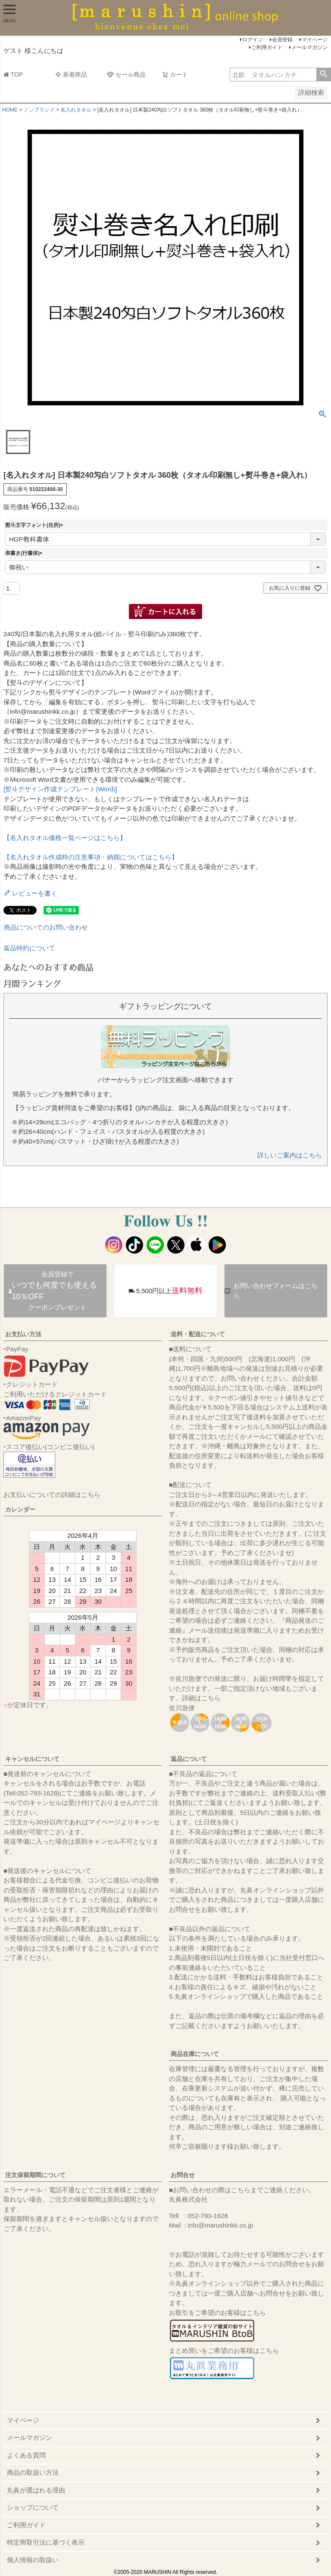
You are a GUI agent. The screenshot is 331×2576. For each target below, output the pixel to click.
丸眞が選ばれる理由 (36, 2490)
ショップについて (33, 2507)
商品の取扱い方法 (33, 2472)
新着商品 (71, 74)
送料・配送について (198, 1334)
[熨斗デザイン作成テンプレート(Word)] (60, 789)
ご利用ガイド (266, 47)
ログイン (252, 40)
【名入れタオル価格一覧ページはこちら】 (64, 837)
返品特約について (29, 948)
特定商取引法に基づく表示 (45, 2542)
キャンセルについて (32, 1758)
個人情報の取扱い (33, 2560)
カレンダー (20, 1509)
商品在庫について (195, 2053)
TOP (13, 74)
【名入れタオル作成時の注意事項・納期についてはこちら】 (90, 857)
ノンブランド (39, 110)
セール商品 (126, 74)
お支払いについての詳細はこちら (51, 1494)
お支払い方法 (23, 1334)
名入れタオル (75, 110)
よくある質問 (26, 2455)
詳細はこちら (201, 1698)
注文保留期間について (35, 2175)
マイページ (315, 40)
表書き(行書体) (25, 553)
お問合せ (183, 2175)
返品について (189, 1758)
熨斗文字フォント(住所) (35, 525)
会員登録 (282, 40)
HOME (10, 110)
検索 (323, 74)
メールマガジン (309, 47)
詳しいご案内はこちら (289, 1155)
